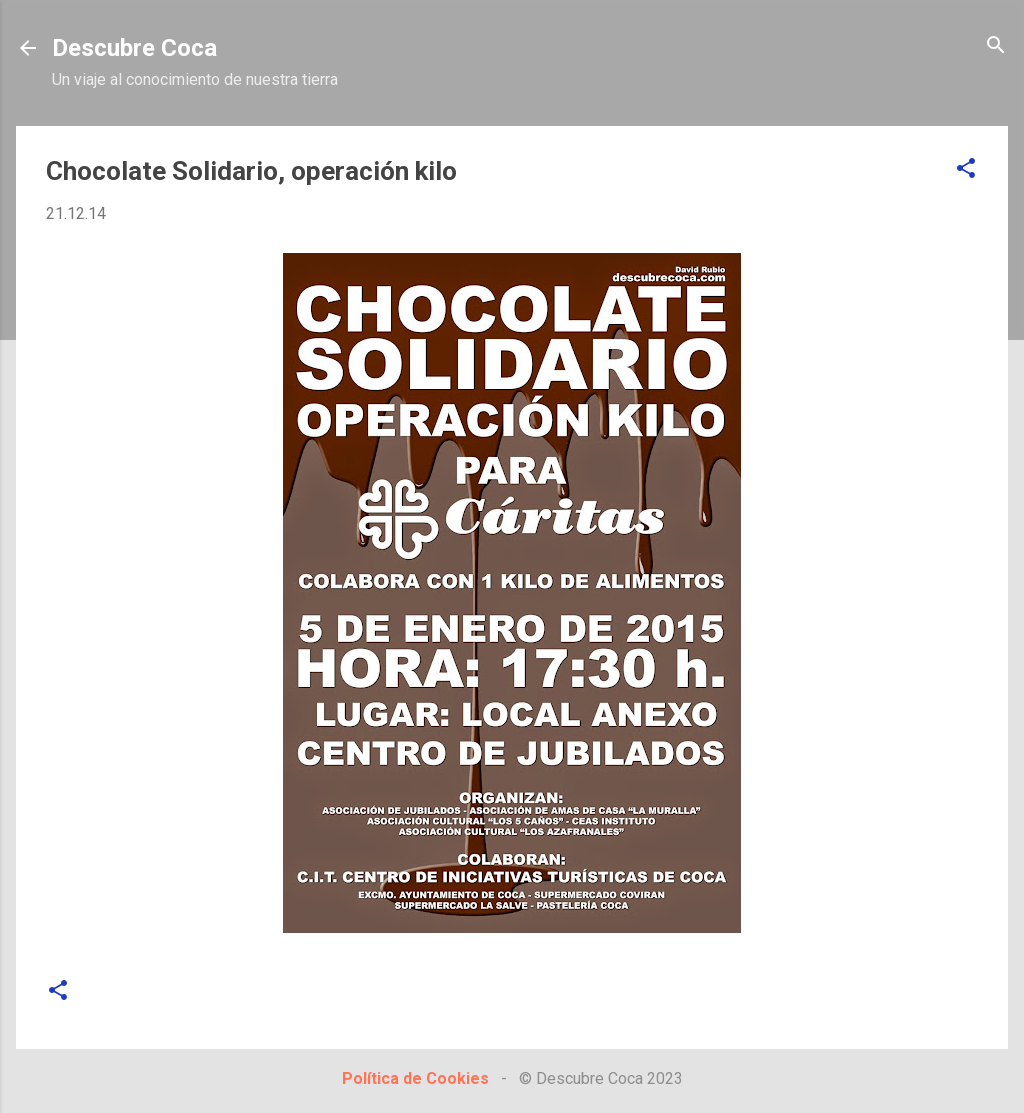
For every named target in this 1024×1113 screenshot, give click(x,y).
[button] (966, 169)
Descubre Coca (134, 48)
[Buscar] (996, 46)
